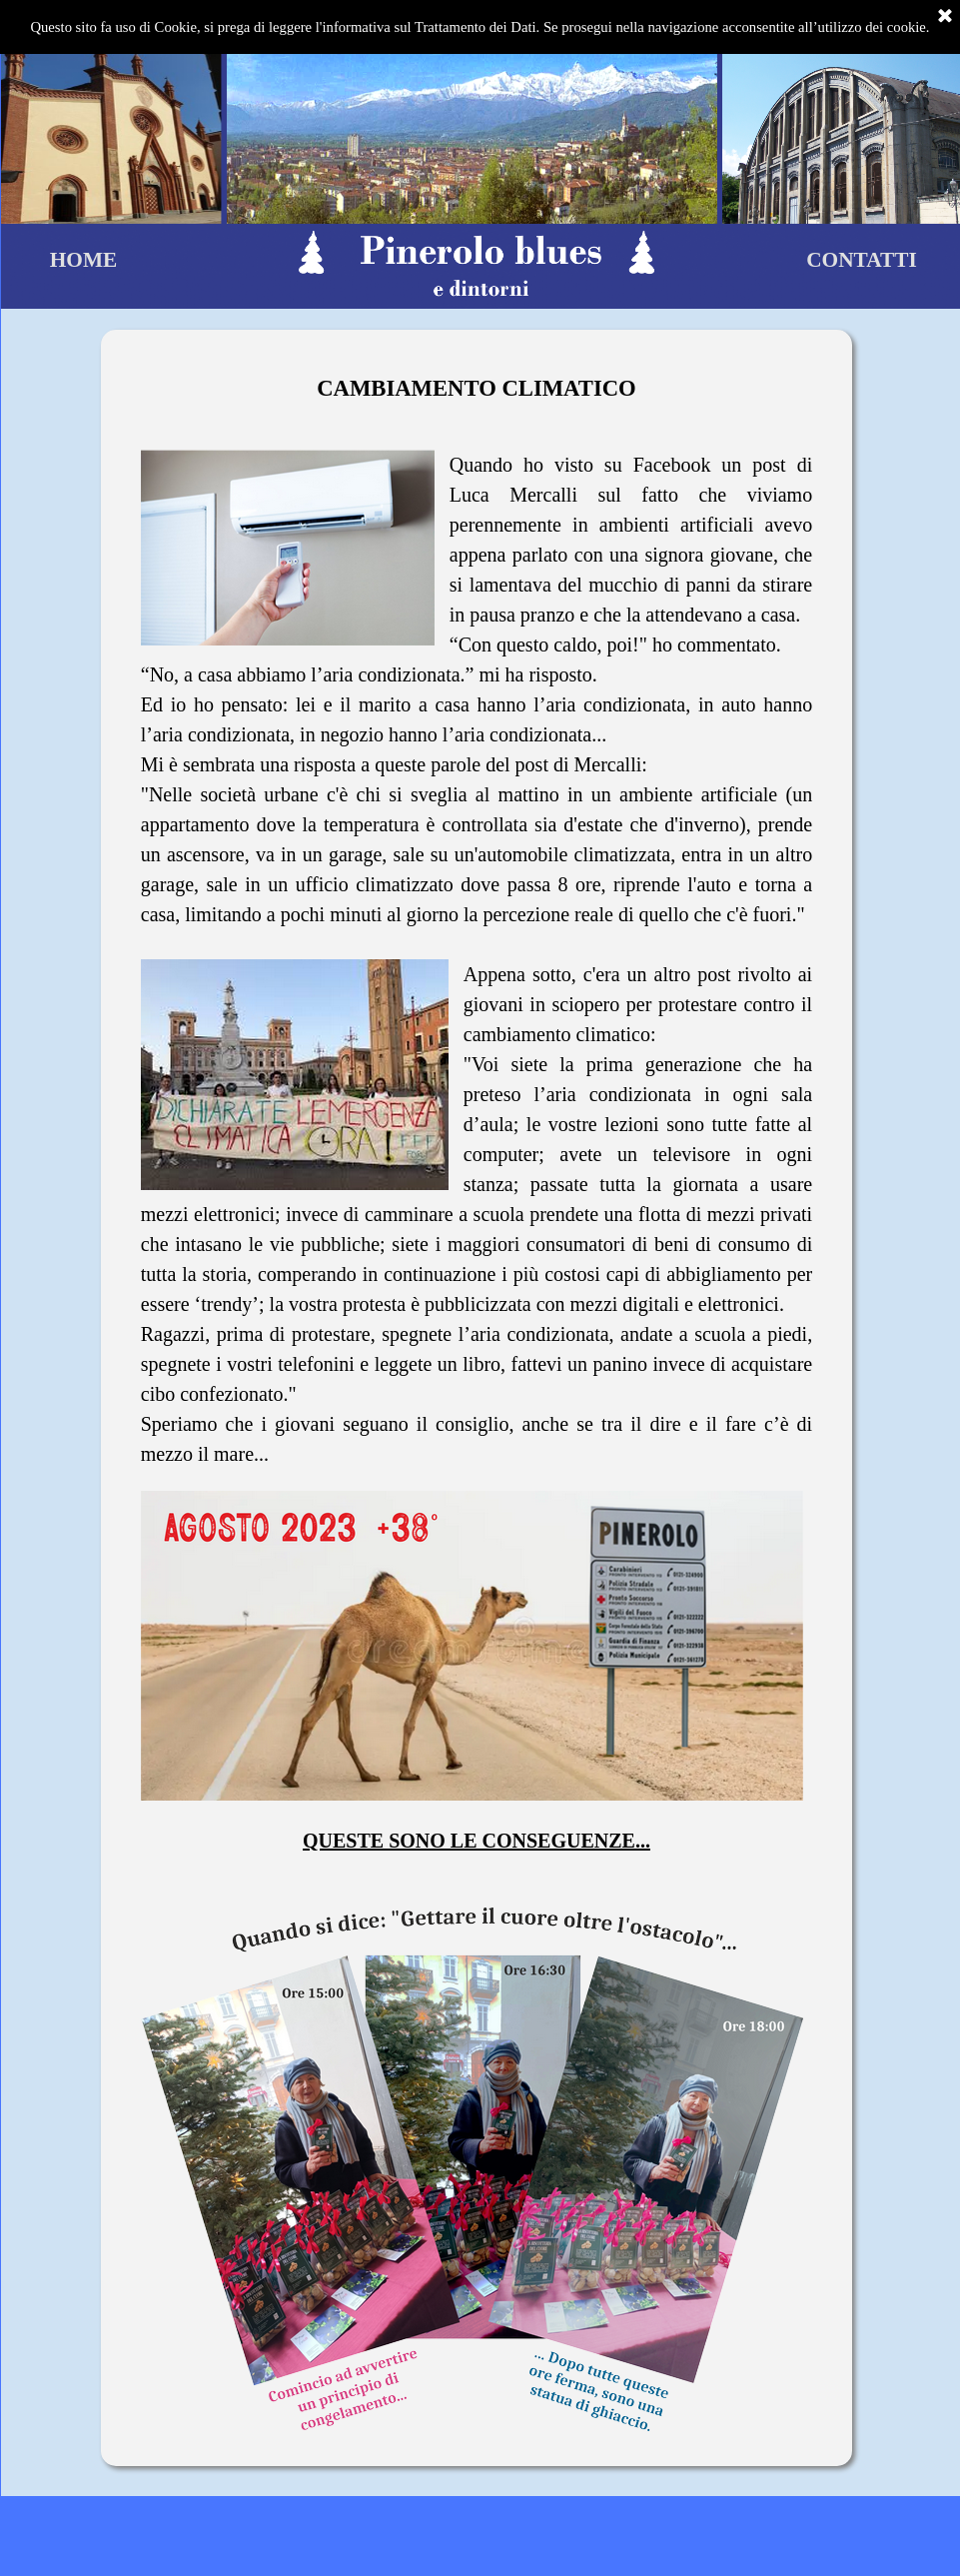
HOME (84, 260)
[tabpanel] (476, 1403)
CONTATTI (861, 260)
